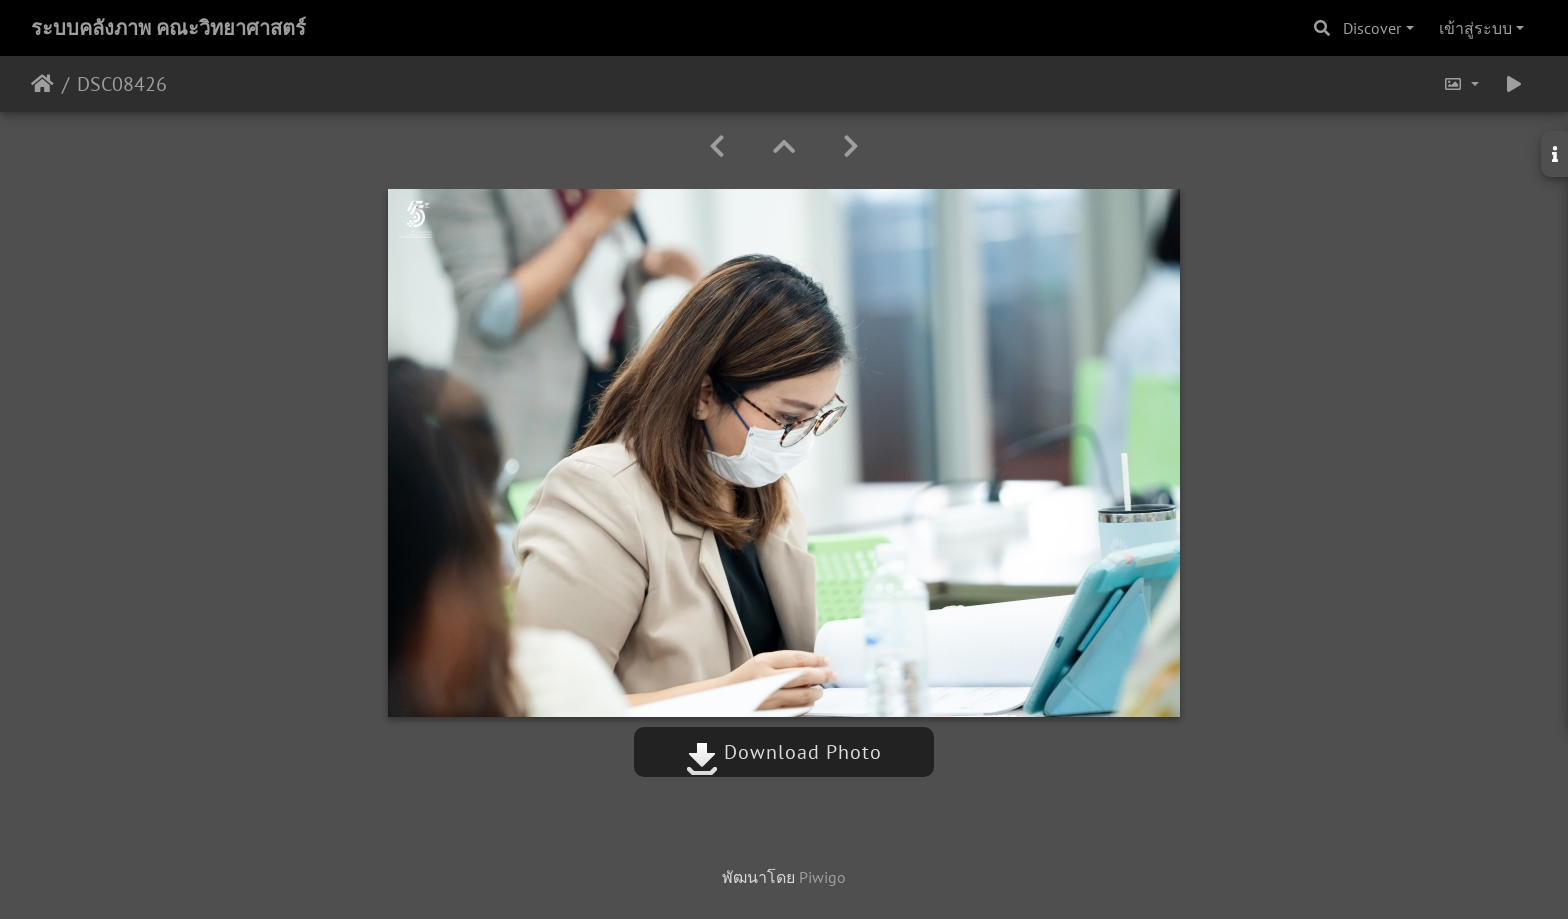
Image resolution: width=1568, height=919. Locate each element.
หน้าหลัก (42, 84)
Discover (1372, 28)
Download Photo (784, 752)
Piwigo (822, 877)
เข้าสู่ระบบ (1475, 28)
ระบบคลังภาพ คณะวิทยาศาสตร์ (168, 28)
